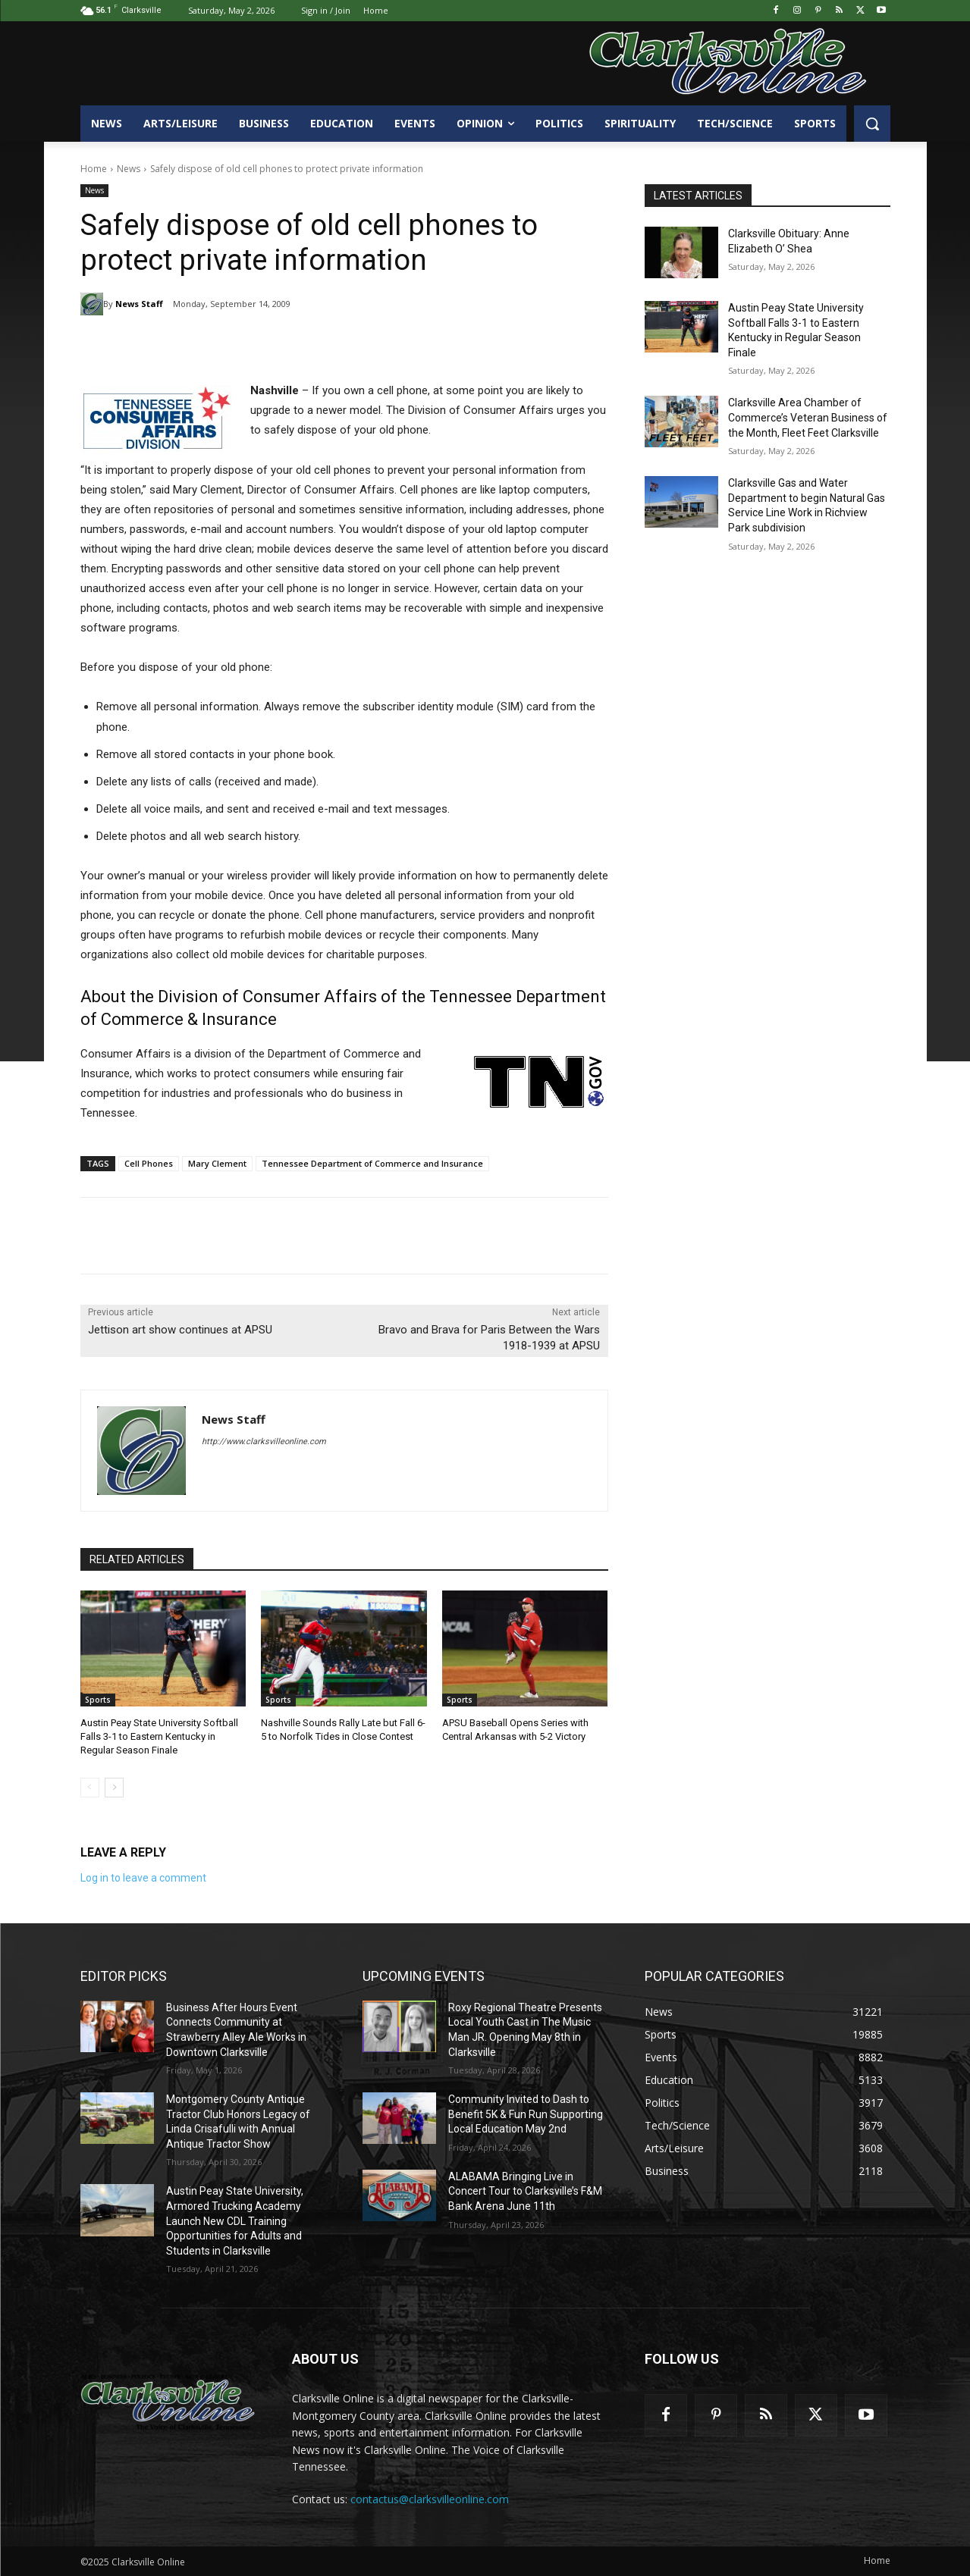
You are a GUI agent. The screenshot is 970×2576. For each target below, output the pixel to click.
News (128, 168)
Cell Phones (148, 1163)
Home (93, 168)
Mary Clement (217, 1163)
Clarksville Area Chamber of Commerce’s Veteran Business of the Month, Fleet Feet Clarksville (807, 417)
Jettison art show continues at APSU (180, 1330)
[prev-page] (89, 1787)
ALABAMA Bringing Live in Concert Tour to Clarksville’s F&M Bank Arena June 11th (525, 2191)
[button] (872, 123)
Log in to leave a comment (143, 1877)
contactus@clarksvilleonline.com (429, 2499)
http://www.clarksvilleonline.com (264, 1441)
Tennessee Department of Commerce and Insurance (372, 1163)
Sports (98, 1699)
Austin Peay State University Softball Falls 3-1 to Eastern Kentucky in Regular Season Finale (159, 1736)
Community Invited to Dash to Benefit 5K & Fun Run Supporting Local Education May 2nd (525, 2114)
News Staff (139, 303)
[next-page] (114, 1787)
